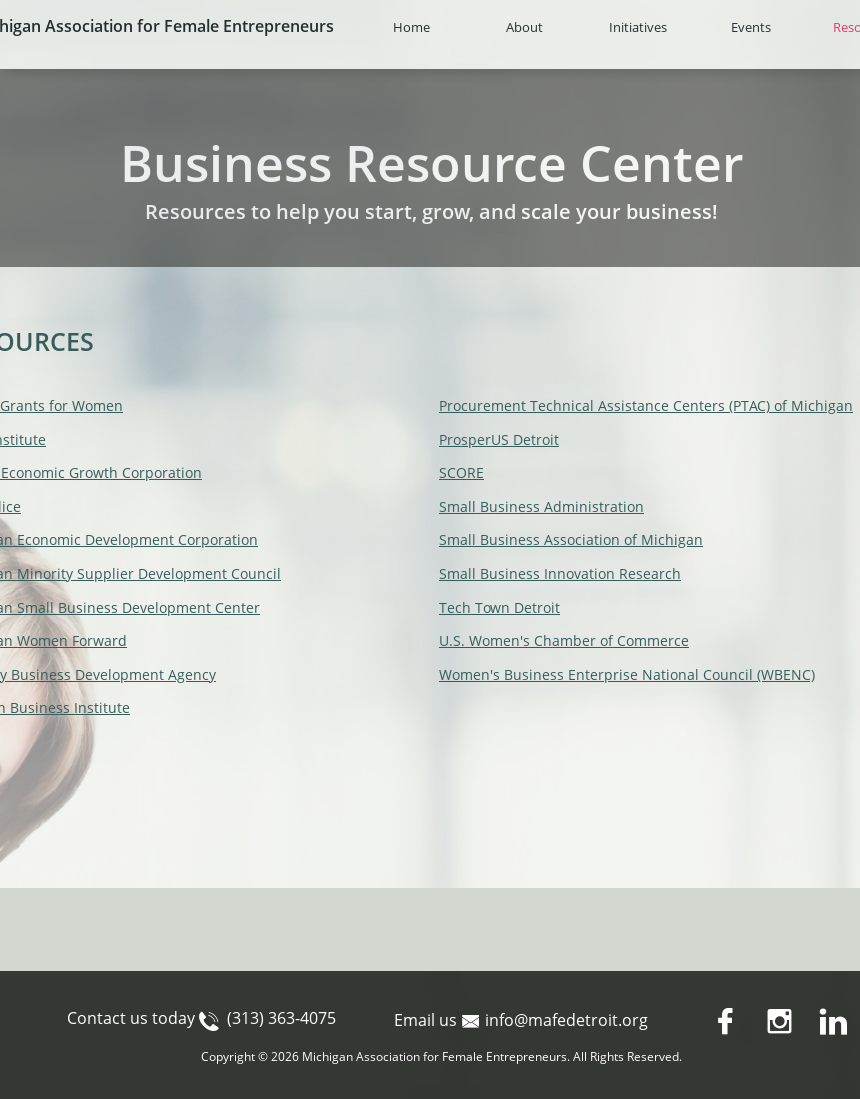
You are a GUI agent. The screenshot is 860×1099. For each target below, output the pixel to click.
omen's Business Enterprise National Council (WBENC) (633, 674)
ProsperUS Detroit (499, 439)
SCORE (461, 472)
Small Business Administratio (537, 506)
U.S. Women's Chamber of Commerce (564, 640)
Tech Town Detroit (499, 607)
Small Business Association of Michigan (571, 539)
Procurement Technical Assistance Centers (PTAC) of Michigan (646, 405)
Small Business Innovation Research (560, 573)
